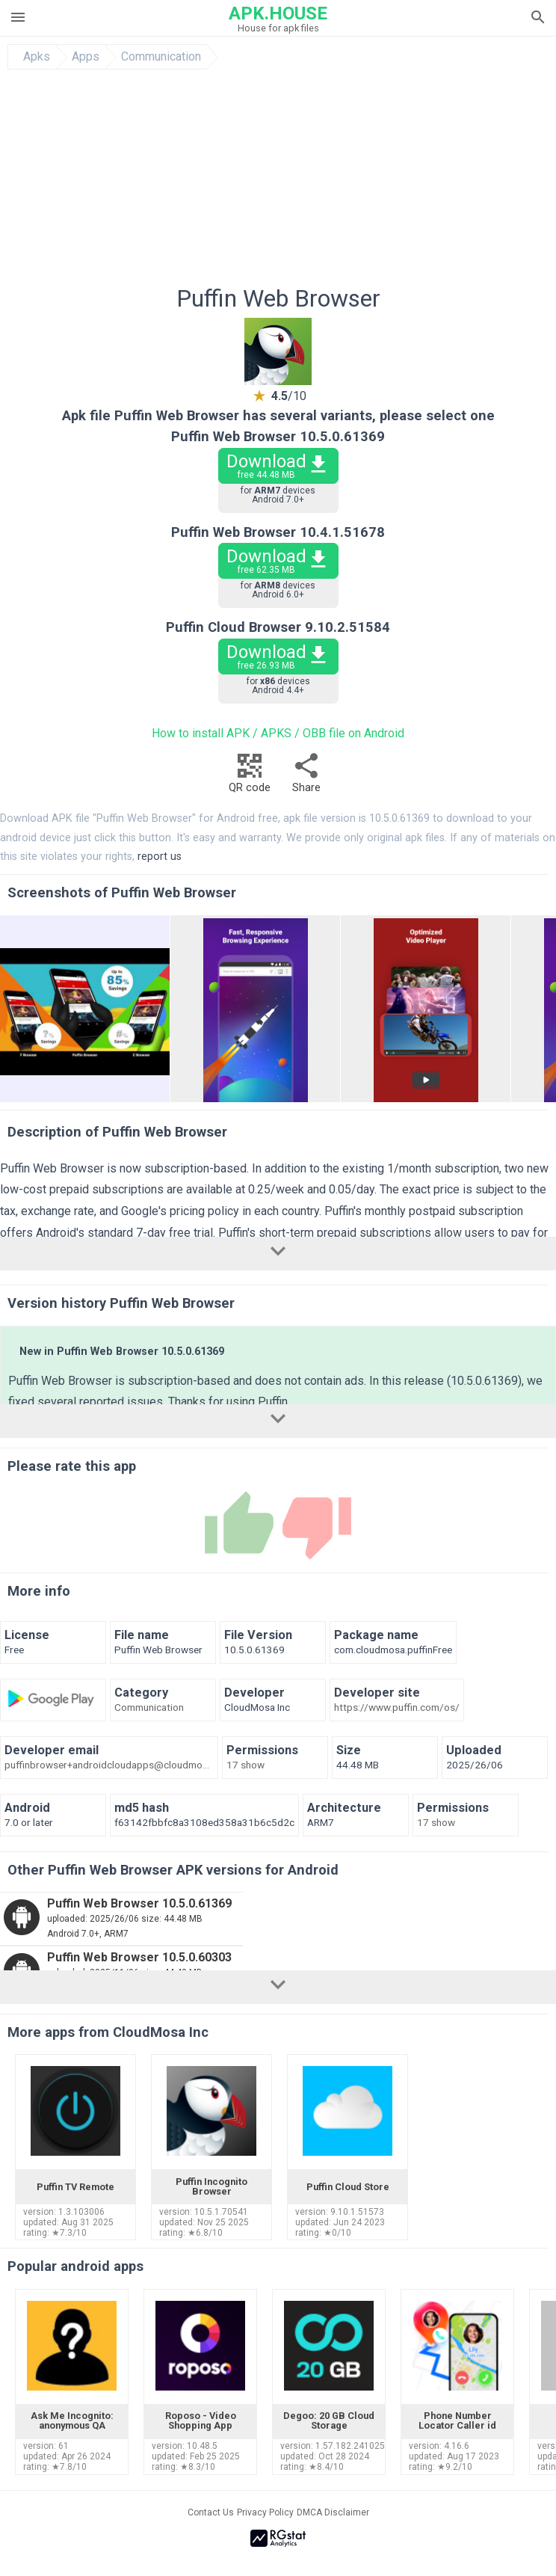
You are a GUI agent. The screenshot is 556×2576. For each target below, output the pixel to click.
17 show (245, 1765)
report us (160, 856)
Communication (161, 57)
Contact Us (211, 2512)
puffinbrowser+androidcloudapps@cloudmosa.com (109, 1765)
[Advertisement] (278, 181)
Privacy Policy (265, 2512)
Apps (85, 57)
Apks (36, 57)
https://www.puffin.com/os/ (397, 1708)
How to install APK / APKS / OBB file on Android (278, 733)
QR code (249, 777)
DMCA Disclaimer (333, 2512)
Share (306, 777)
